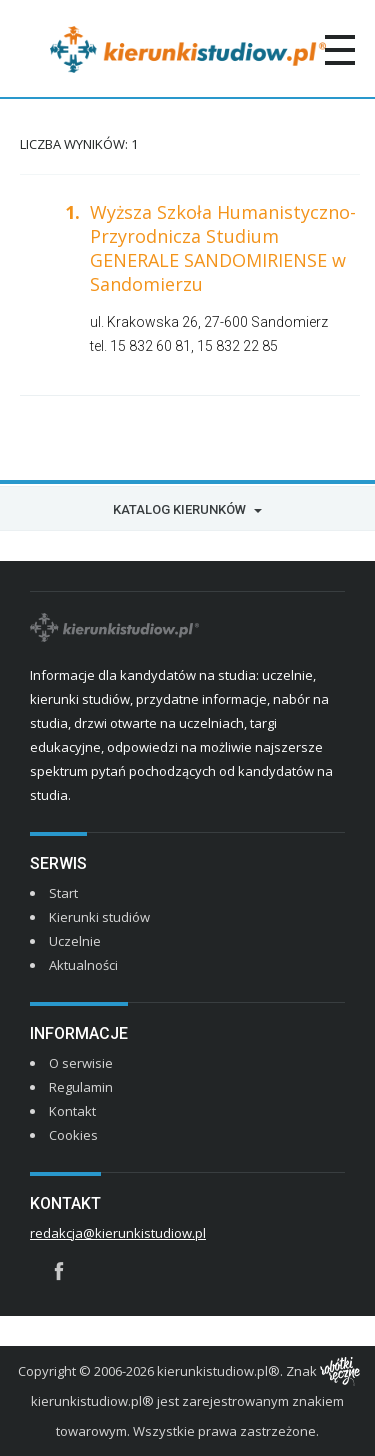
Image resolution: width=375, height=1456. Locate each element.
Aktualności (83, 965)
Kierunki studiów (99, 917)
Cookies (73, 1135)
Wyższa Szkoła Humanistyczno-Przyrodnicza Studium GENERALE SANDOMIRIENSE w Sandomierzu (223, 248)
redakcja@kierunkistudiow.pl (118, 1233)
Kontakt (72, 1111)
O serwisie (81, 1063)
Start (63, 893)
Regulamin (81, 1087)
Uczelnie (75, 941)
